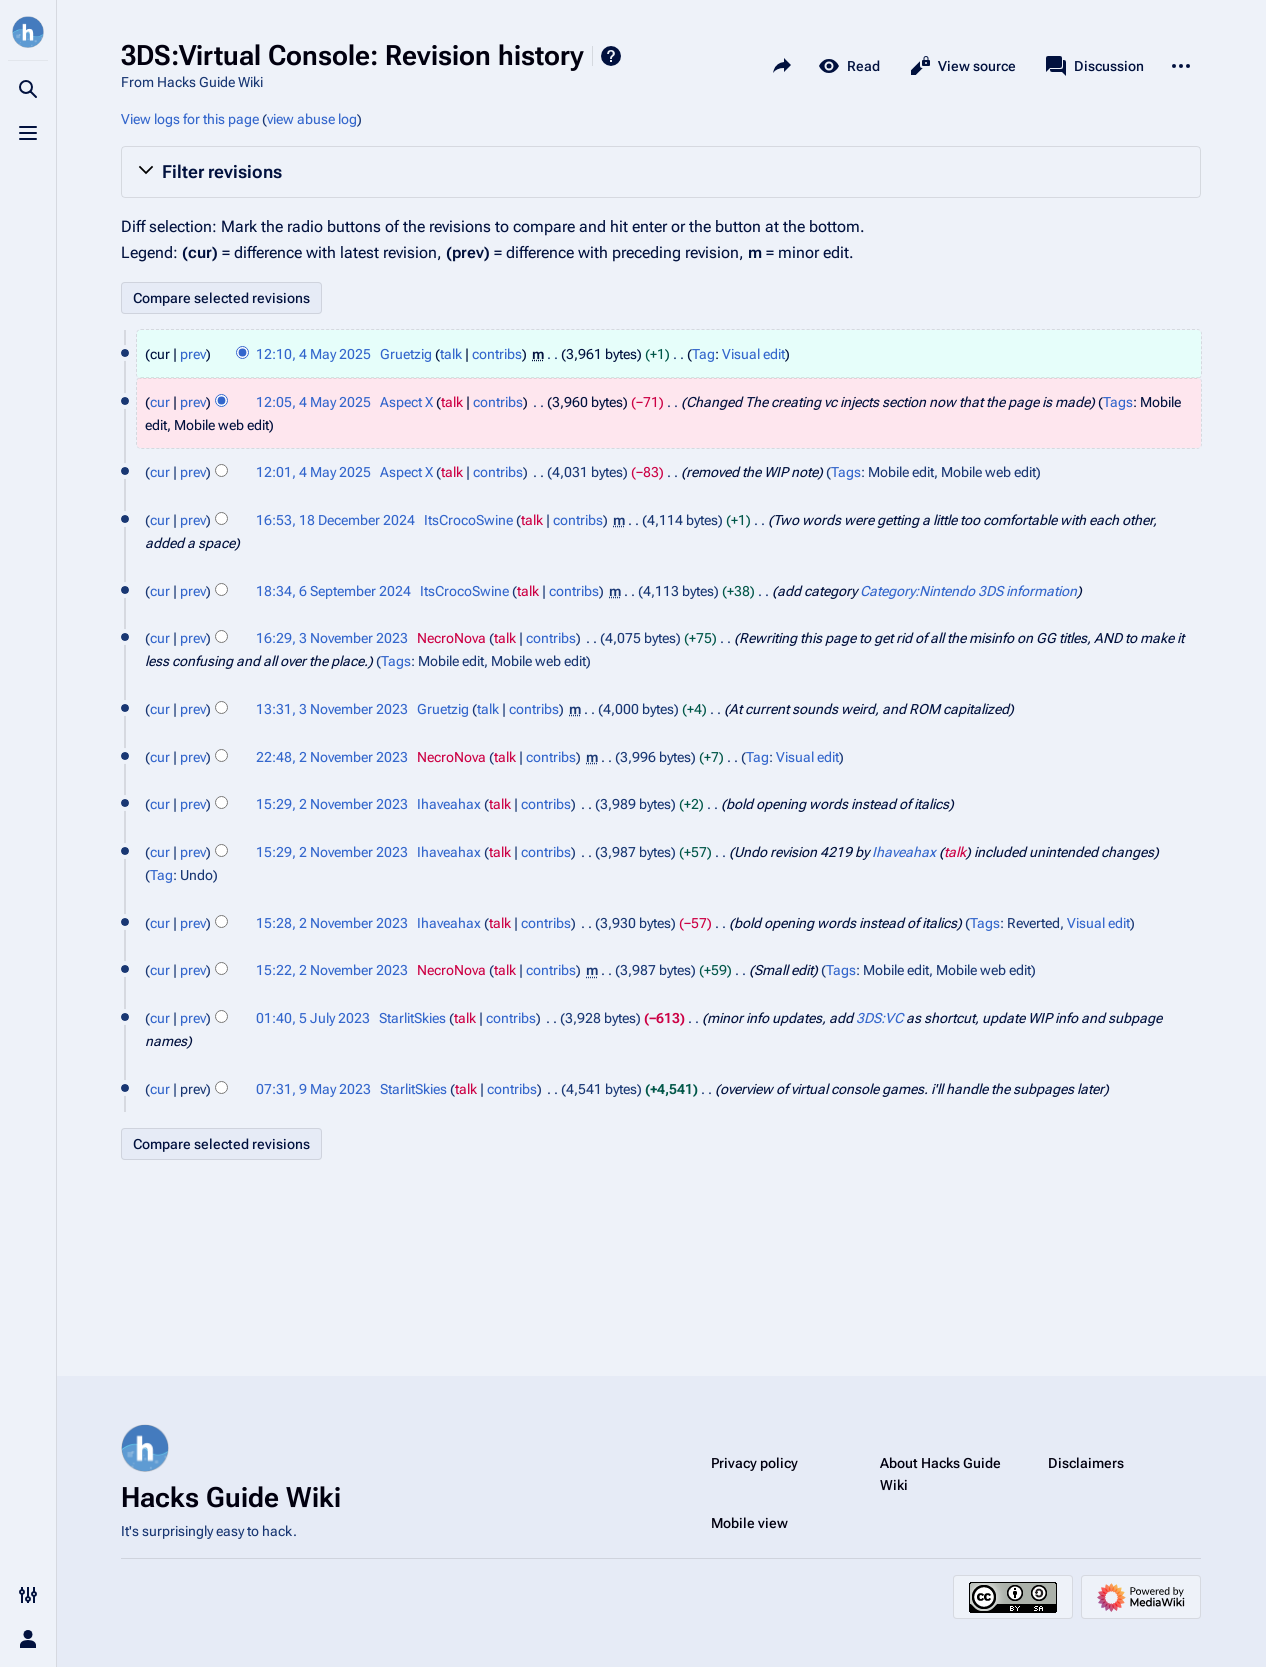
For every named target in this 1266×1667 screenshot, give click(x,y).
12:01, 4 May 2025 (313, 472)
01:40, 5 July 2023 (313, 1018)
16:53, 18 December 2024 (335, 520)
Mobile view (749, 1523)
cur (160, 402)
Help (611, 56)
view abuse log (312, 119)
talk (451, 354)
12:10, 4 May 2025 (313, 354)
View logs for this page (190, 119)
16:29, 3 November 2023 (332, 638)
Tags (1118, 402)
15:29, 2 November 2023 (332, 804)
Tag (703, 354)
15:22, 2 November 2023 (332, 970)
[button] (661, 172)
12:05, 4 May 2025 (313, 402)
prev (193, 354)
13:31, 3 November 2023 (332, 709)
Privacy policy (754, 1463)
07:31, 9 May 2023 (313, 1089)
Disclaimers (1086, 1463)
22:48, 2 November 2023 (332, 757)
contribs (497, 354)
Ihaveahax (904, 852)
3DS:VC (879, 1018)
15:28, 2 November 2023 (332, 923)
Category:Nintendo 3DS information (968, 591)
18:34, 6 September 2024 (333, 591)
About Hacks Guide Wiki (940, 1474)
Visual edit (753, 354)
